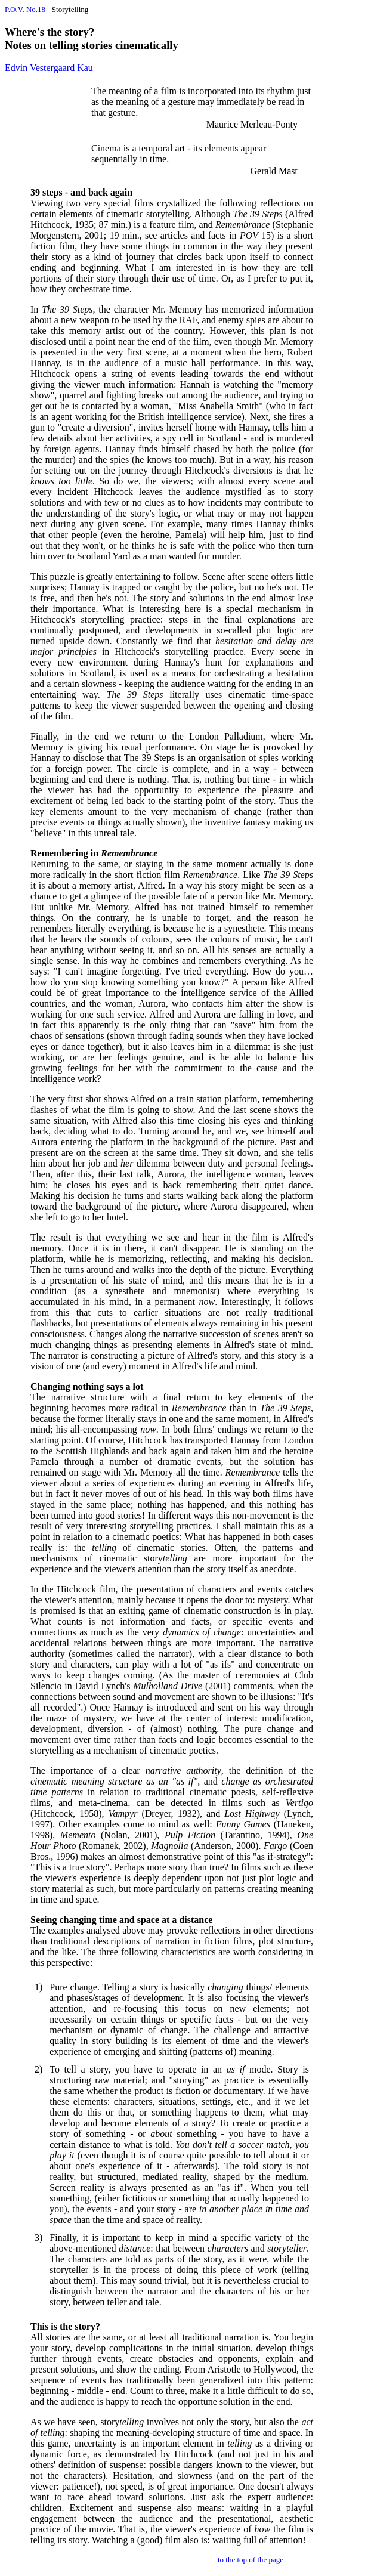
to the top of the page (250, 2559)
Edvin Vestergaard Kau (49, 68)
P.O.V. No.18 (25, 9)
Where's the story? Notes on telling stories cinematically (91, 38)
